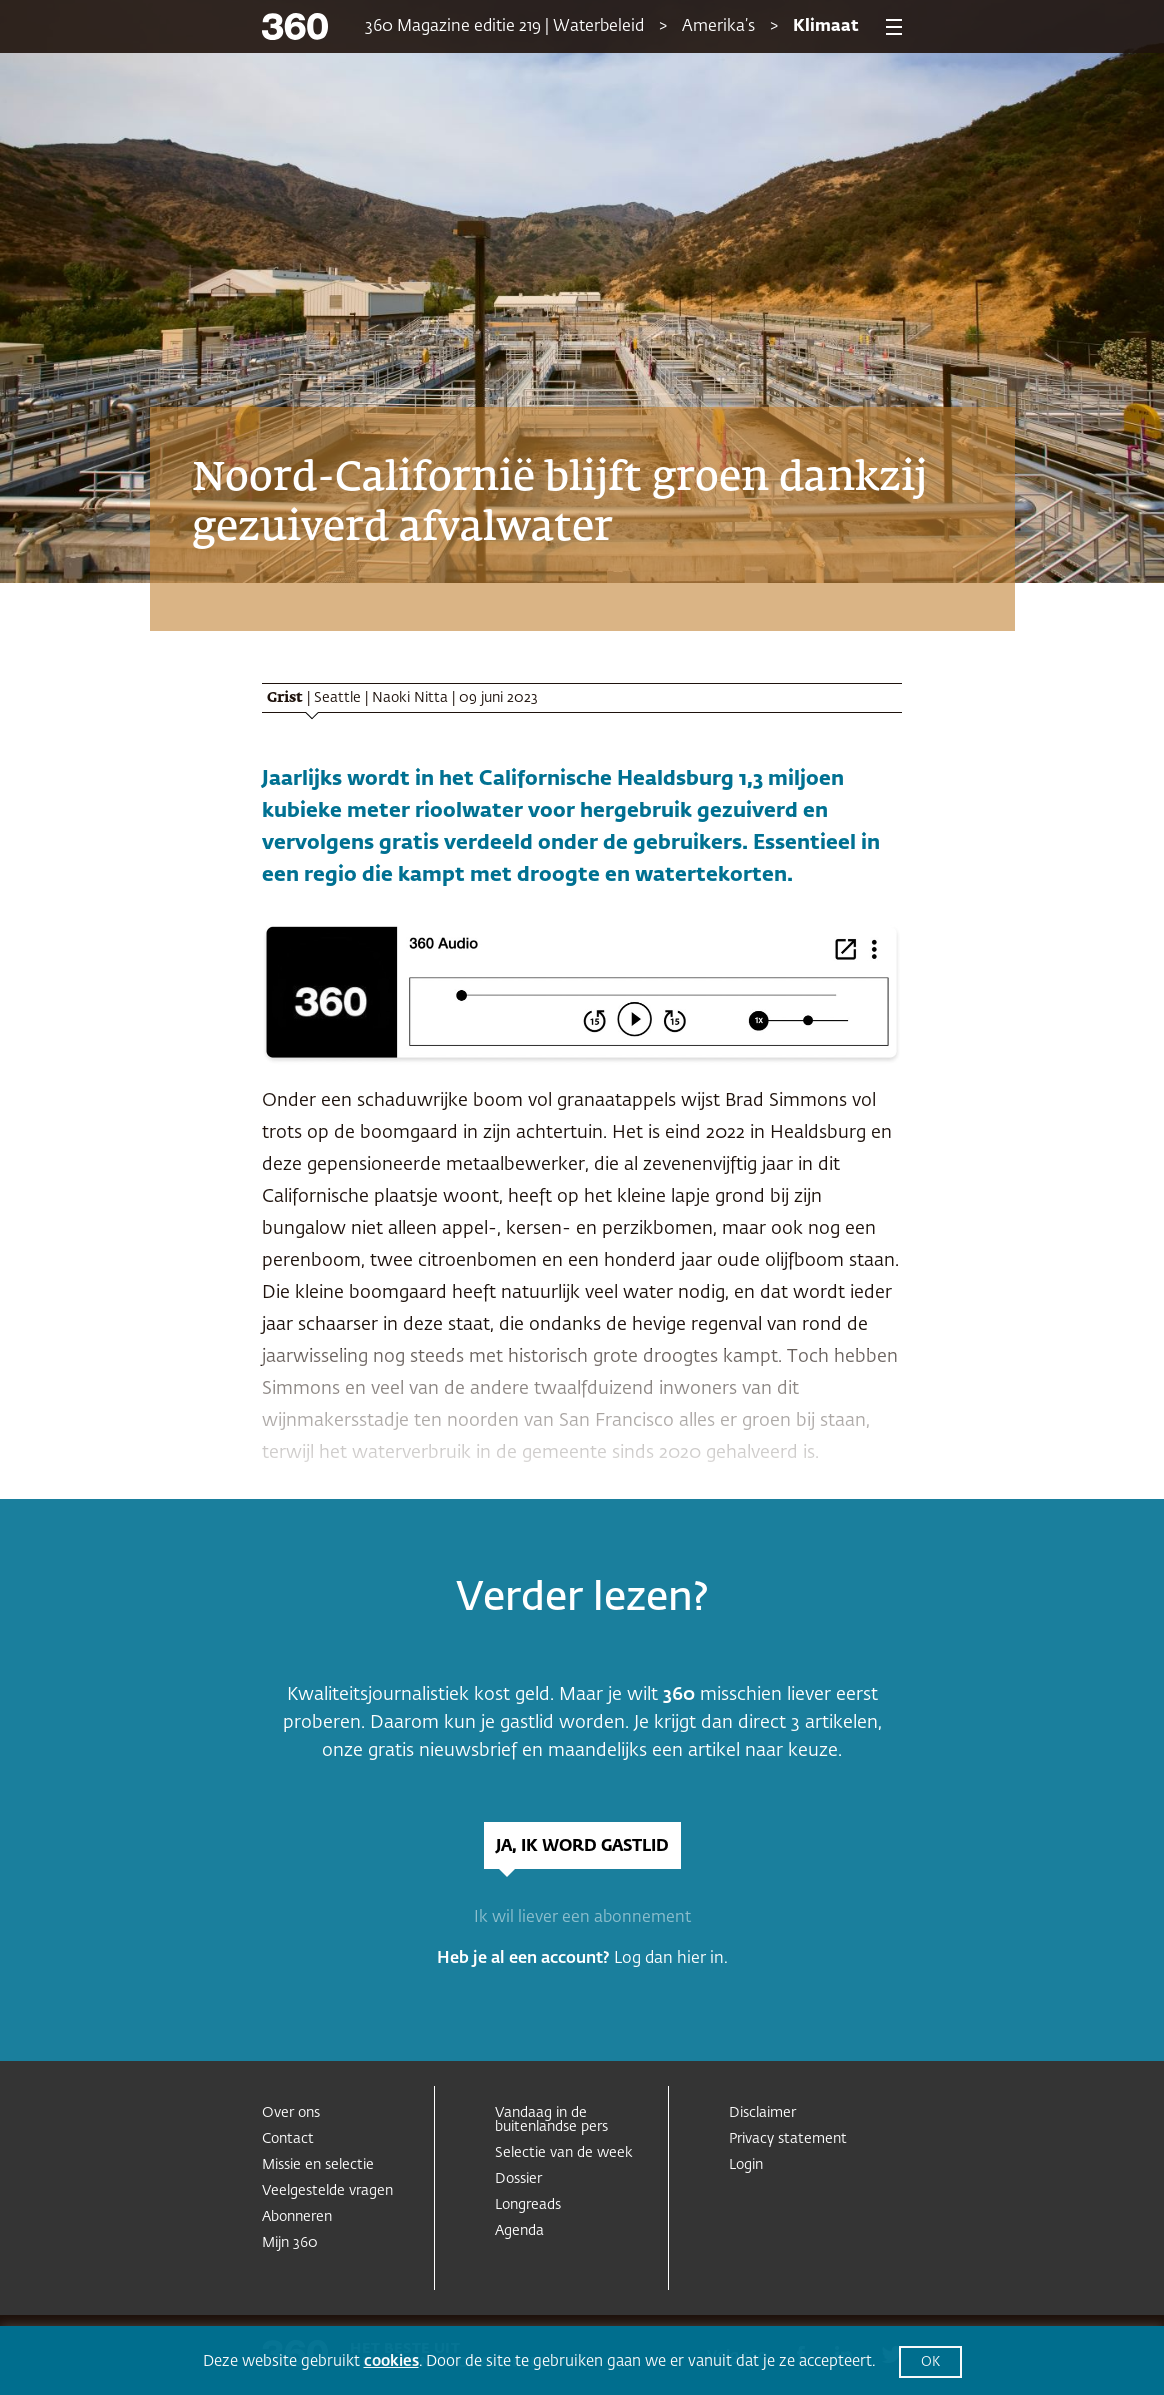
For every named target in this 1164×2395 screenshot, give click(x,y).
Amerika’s (718, 27)
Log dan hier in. (671, 1959)
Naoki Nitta (410, 698)
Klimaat (826, 27)
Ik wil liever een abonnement (582, 1918)
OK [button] (930, 2362)
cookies (391, 2361)
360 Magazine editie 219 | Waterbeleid (504, 27)
